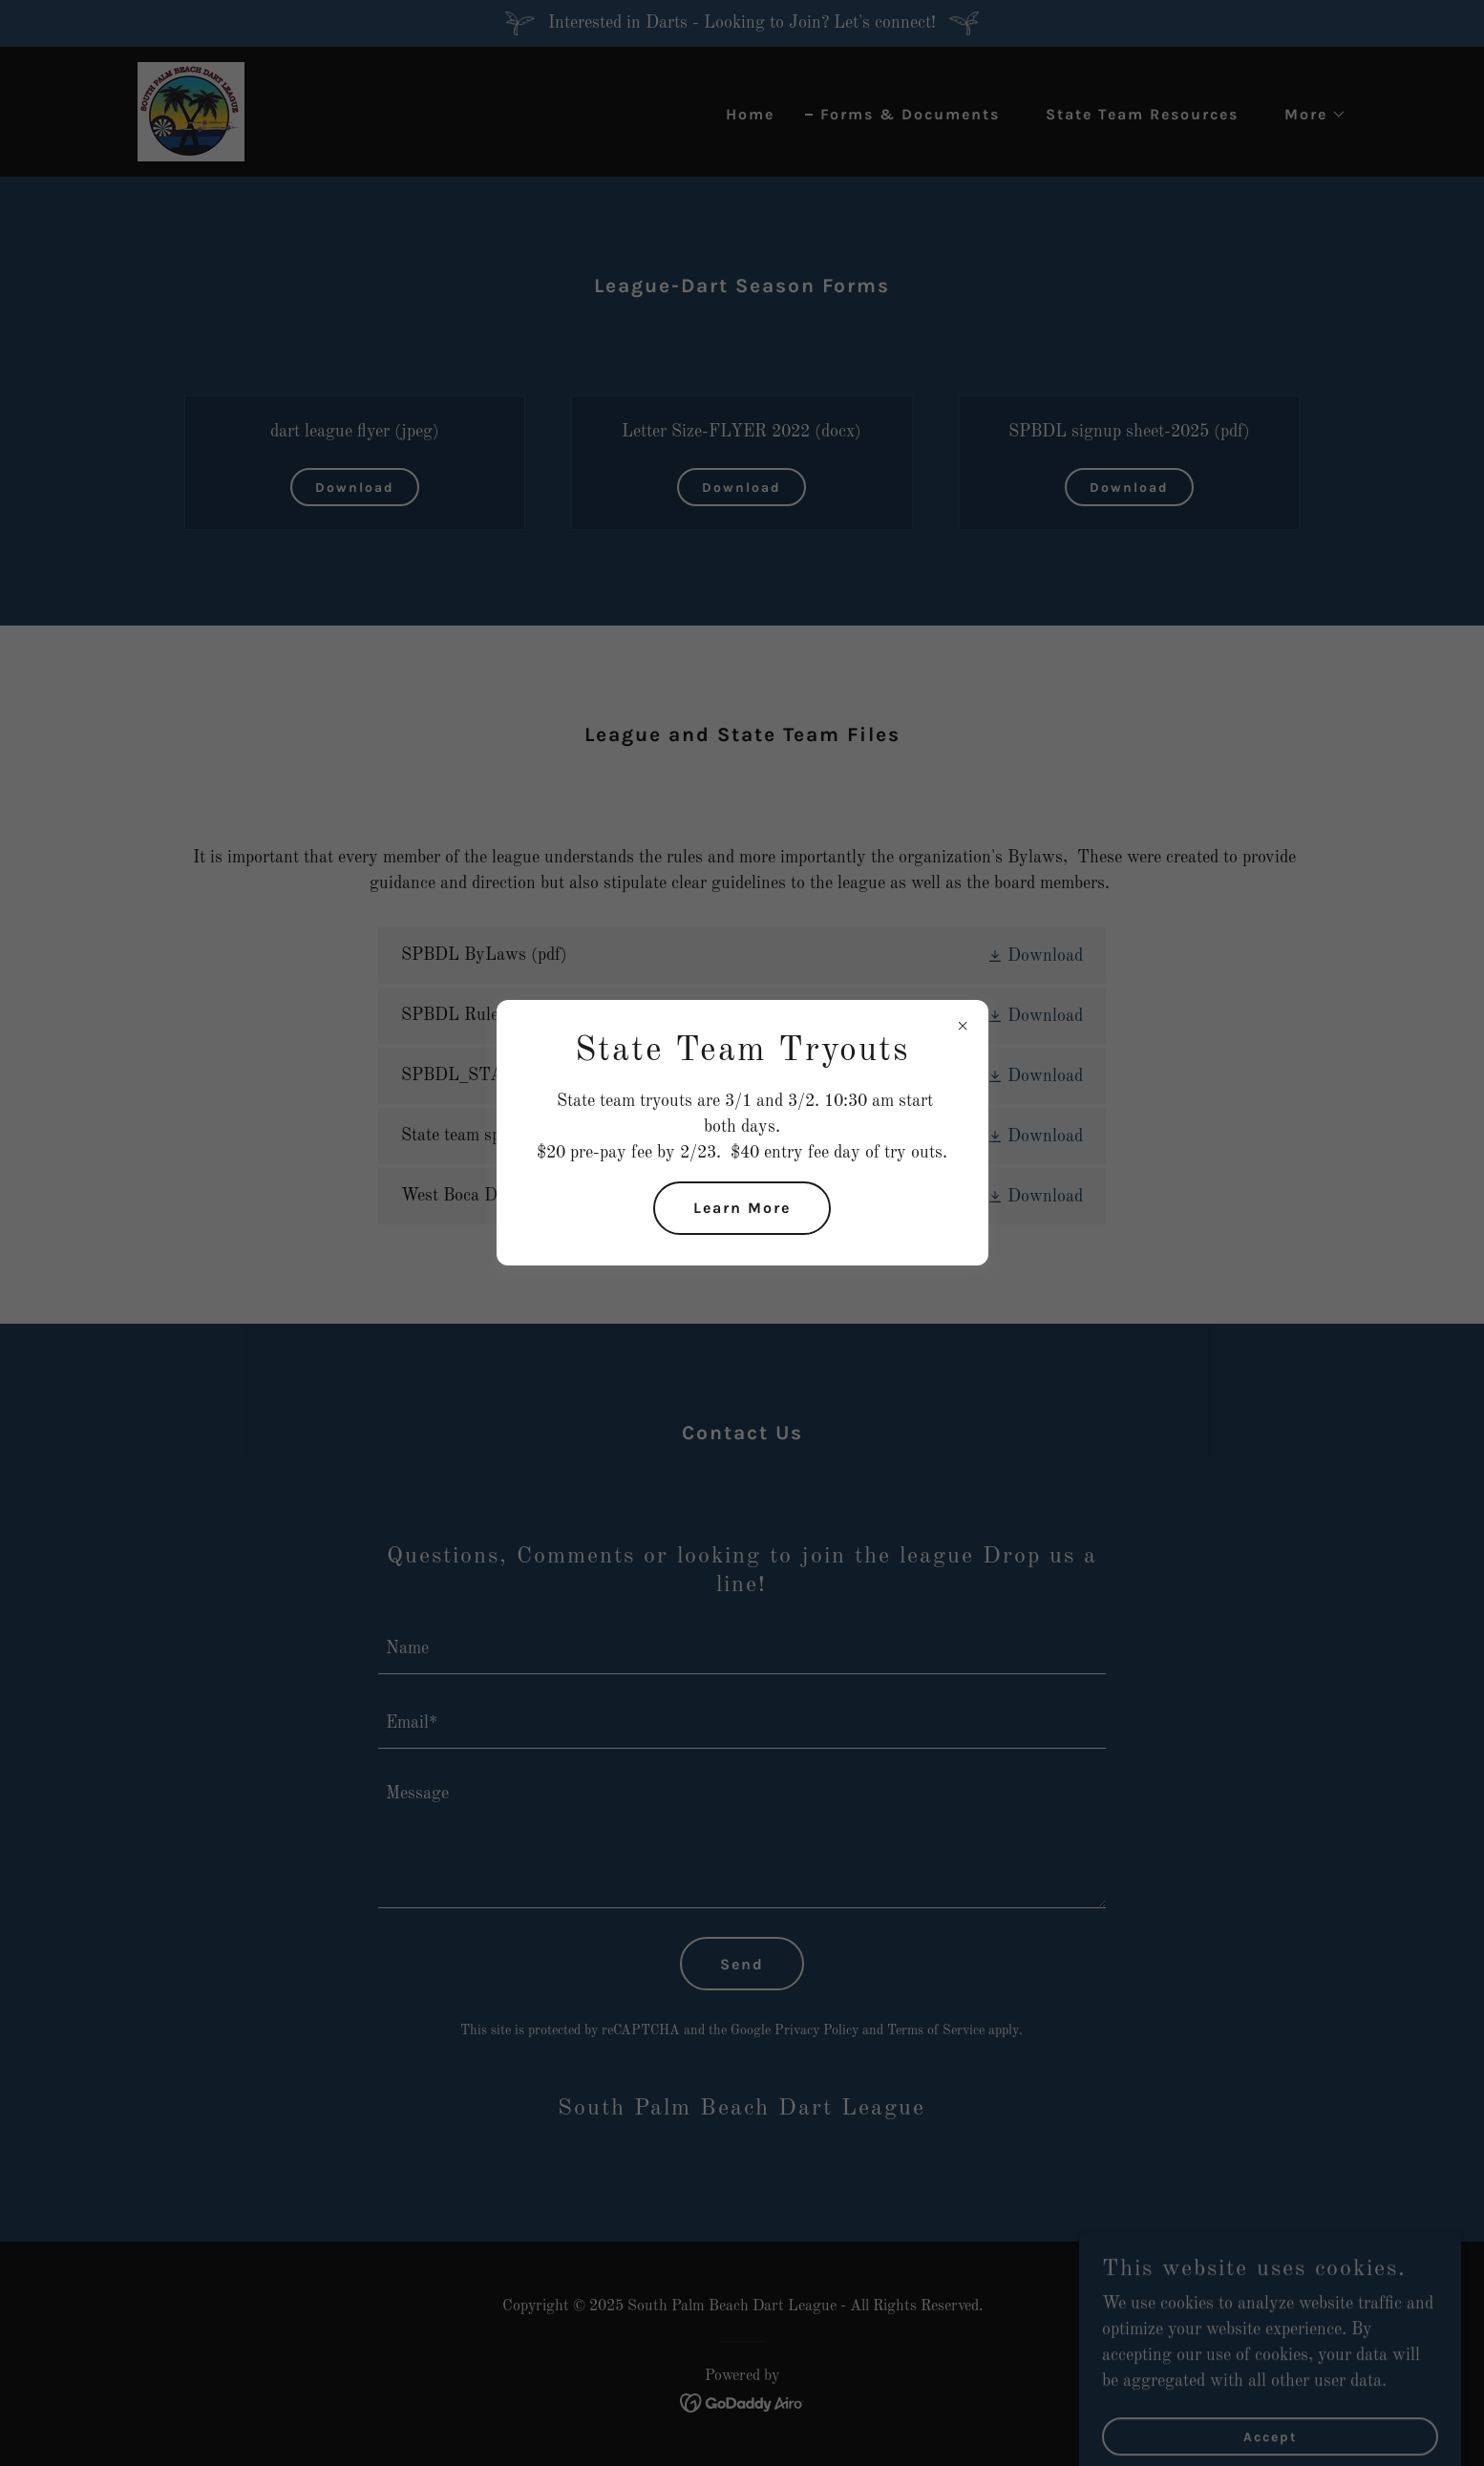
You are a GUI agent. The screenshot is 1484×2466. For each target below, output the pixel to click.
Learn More (742, 1208)
